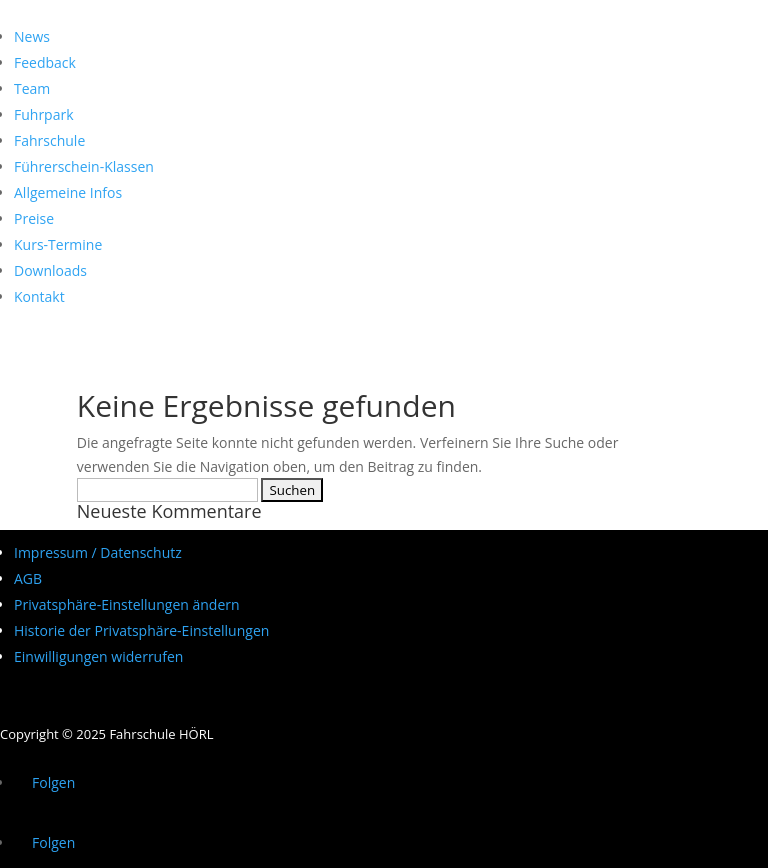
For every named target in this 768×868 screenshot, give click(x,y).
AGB (28, 578)
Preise (34, 218)
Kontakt (39, 296)
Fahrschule (49, 140)
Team (32, 88)
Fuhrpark (44, 114)
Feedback (45, 62)
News (32, 36)
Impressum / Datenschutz (98, 552)
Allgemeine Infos (68, 192)
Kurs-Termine (58, 244)
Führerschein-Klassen (84, 166)
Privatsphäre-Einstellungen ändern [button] (127, 604)
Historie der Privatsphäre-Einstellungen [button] (141, 630)
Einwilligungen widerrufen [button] (98, 656)
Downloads (50, 270)
